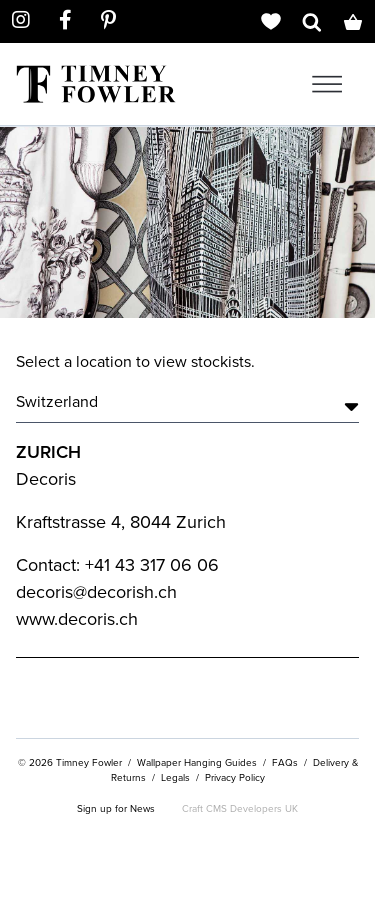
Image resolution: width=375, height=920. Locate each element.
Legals (175, 777)
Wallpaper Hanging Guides (197, 762)
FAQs (285, 762)
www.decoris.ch (77, 619)
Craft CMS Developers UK (240, 808)
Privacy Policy (235, 777)
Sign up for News (116, 808)
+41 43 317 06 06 (152, 565)
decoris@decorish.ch (96, 592)
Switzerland (187, 402)
